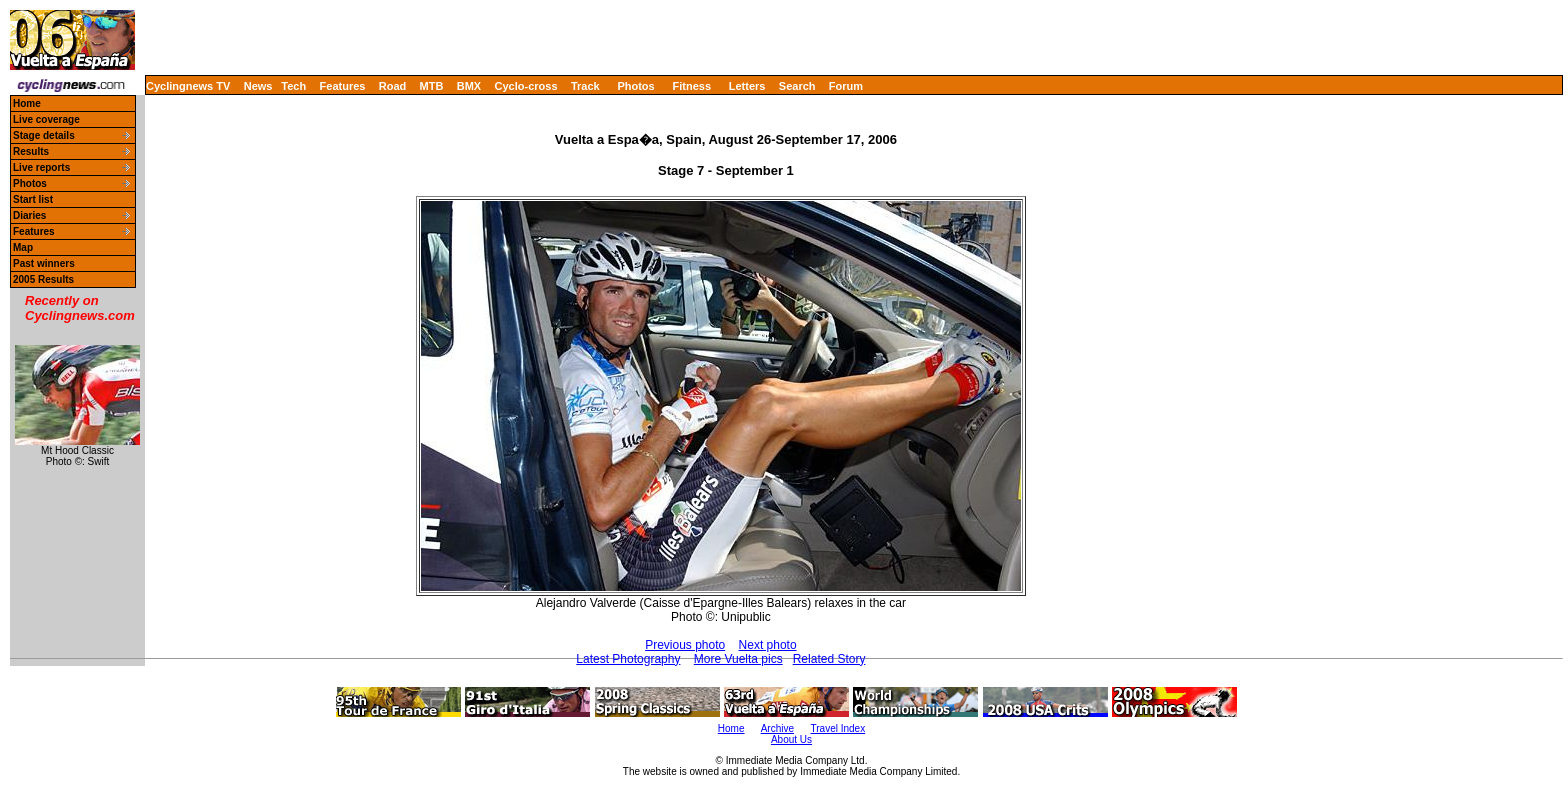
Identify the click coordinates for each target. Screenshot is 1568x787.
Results (31, 151)
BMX (469, 86)
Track (585, 86)
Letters (747, 86)
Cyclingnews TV (188, 86)
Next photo (768, 645)
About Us (791, 739)
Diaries (29, 215)
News (258, 86)
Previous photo (685, 645)
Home (27, 103)
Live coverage (46, 119)
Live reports (41, 167)
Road (393, 86)
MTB (432, 86)
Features (343, 86)
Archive (777, 728)
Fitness (691, 86)
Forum (846, 86)
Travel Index (838, 728)
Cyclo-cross (526, 86)
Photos (635, 86)
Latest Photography (628, 659)
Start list (33, 199)
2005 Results (43, 279)
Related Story (829, 659)
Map (23, 247)
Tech (293, 86)
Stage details (44, 135)
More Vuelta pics (738, 659)
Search (797, 86)
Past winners (44, 263)
